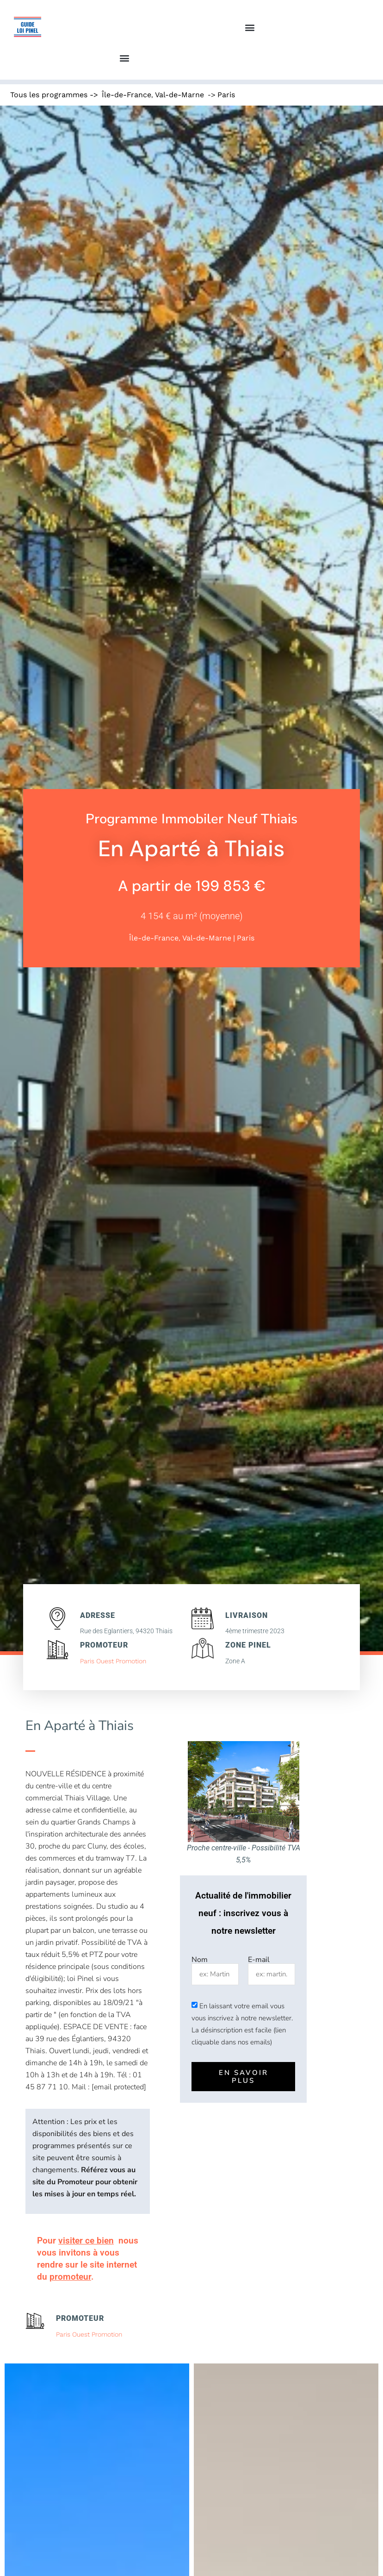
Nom (200, 1959)
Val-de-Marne (179, 94)
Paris (226, 94)
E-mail (259, 1959)
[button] (249, 27)
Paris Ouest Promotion (113, 1661)
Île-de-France (126, 94)
